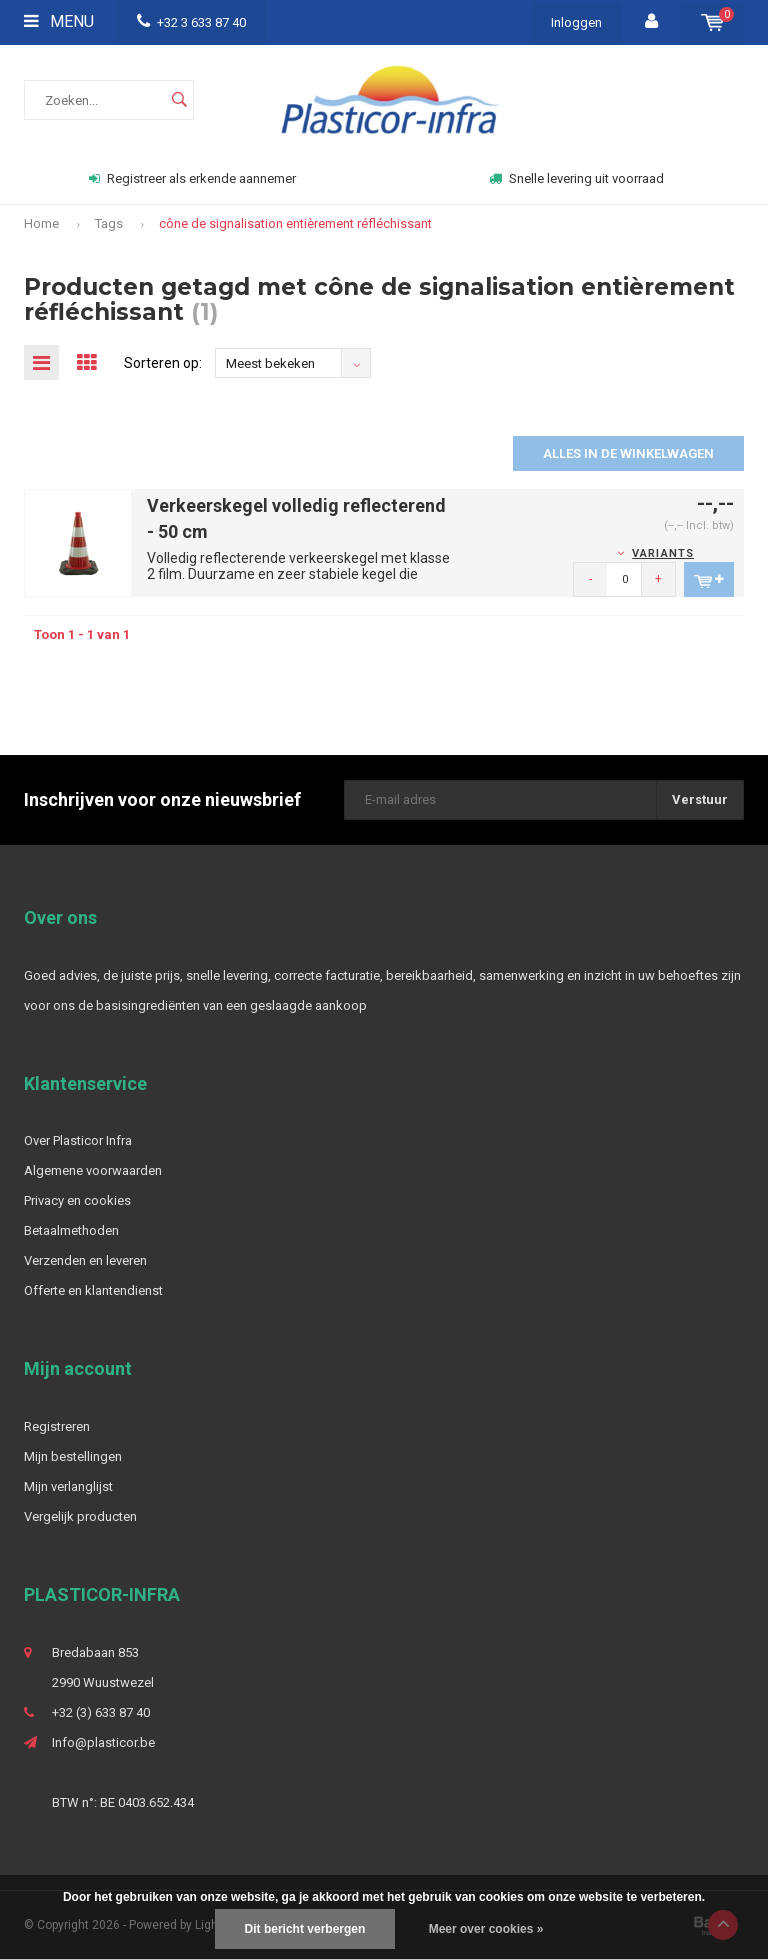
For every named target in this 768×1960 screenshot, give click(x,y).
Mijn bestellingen (73, 1456)
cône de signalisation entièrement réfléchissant (295, 223)
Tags (109, 223)
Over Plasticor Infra (78, 1140)
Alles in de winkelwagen (628, 453)
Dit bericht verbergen (305, 1929)
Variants (663, 553)
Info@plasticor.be (103, 1742)
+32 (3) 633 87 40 (101, 1712)
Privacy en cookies (77, 1200)
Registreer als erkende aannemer (192, 178)
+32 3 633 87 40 (191, 22)
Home (41, 223)
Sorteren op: (163, 363)
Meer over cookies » (486, 1929)
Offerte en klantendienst (93, 1290)
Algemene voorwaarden (93, 1170)
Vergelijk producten (80, 1516)
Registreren (57, 1426)
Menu (59, 21)
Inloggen (576, 22)
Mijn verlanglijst (68, 1486)
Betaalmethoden (71, 1230)
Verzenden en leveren (85, 1260)
